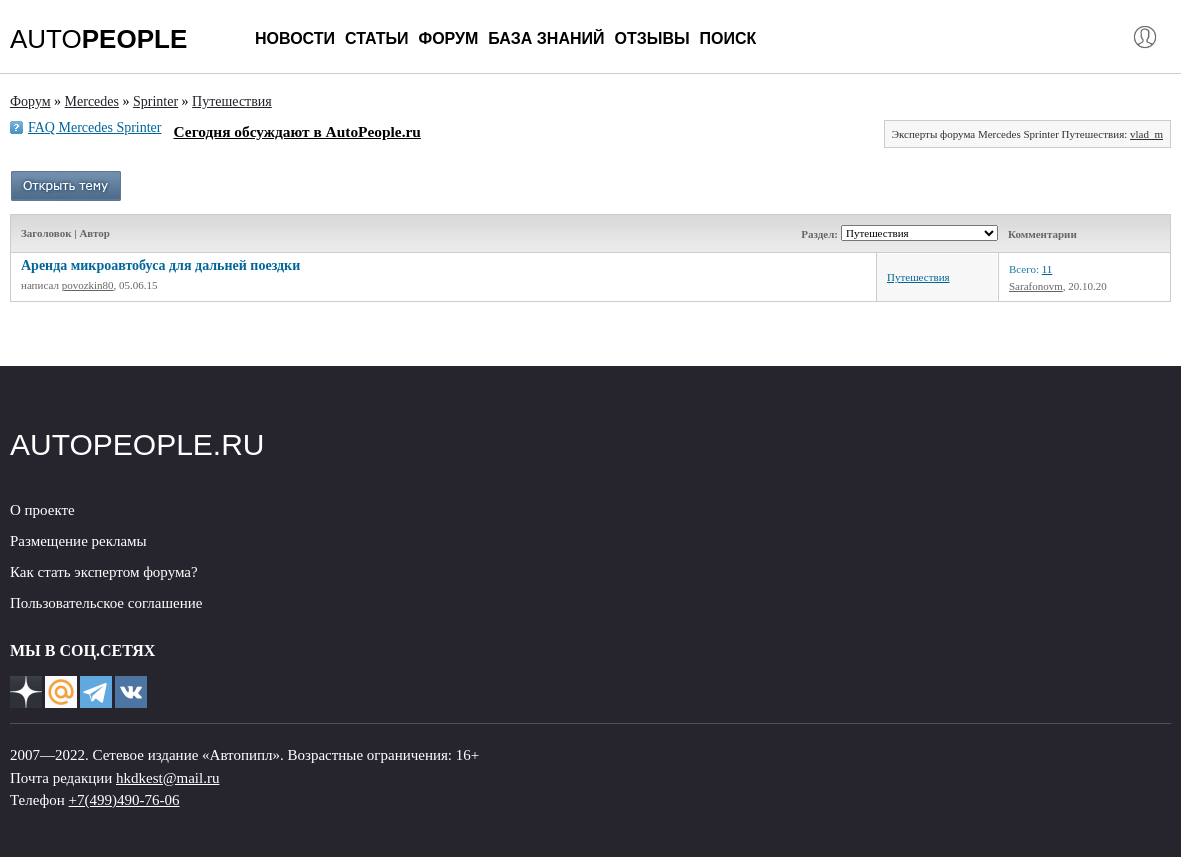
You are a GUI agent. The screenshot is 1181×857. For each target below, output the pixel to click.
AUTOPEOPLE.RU (137, 444)
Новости (295, 38)
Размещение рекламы (78, 541)
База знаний (546, 38)
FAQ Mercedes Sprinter (95, 127)
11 (1047, 269)
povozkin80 (88, 285)
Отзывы (651, 38)
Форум (448, 38)
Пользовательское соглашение (106, 603)
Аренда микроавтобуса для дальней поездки (160, 265)
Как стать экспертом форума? (104, 572)
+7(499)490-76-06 (124, 800)
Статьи (376, 38)
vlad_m (1146, 134)
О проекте (42, 510)
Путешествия (918, 277)
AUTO (98, 39)
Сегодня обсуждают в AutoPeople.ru (297, 131)
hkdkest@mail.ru (167, 778)
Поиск (728, 38)
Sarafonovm (1036, 286)
